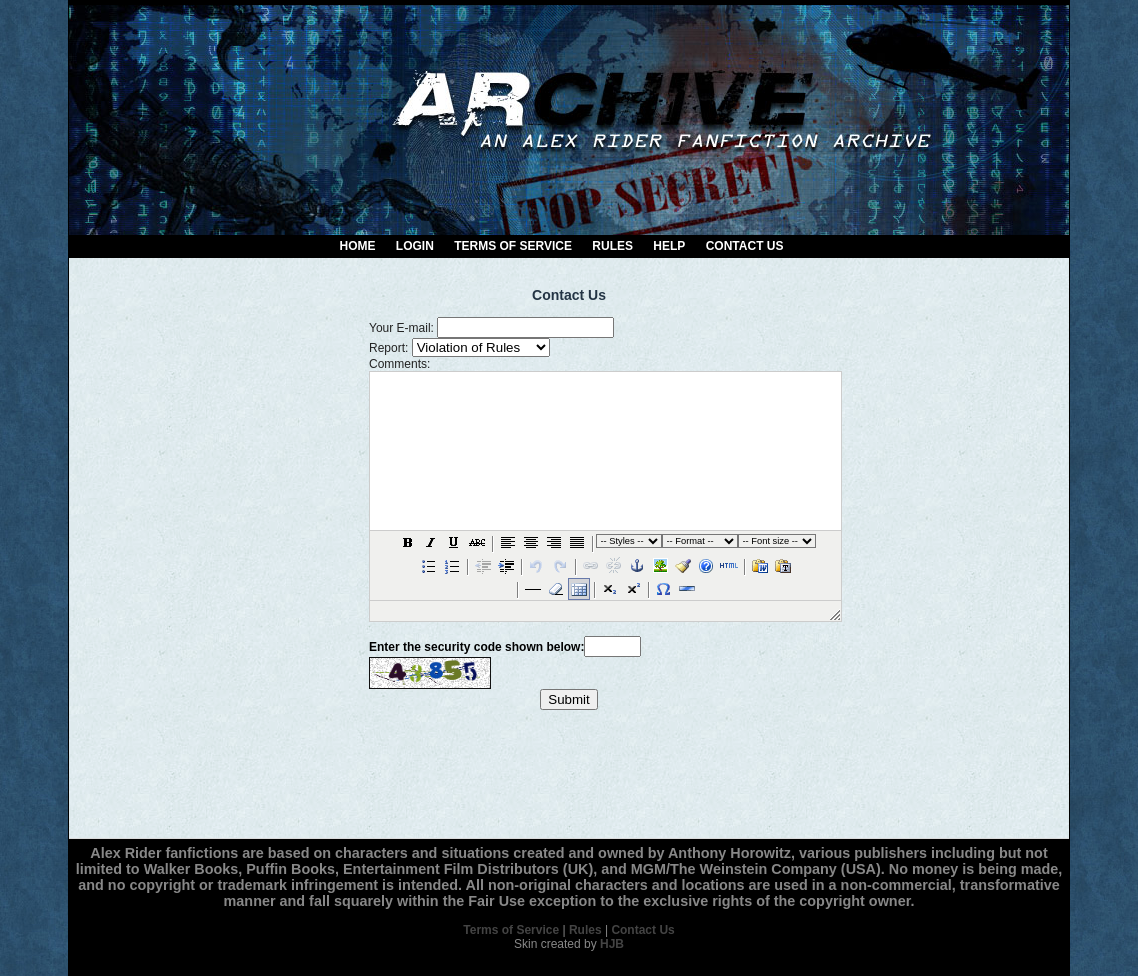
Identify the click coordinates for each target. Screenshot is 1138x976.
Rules (612, 246)
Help (669, 246)
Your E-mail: (401, 328)
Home (358, 246)
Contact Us (745, 246)
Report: (388, 348)
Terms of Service (513, 246)
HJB (612, 944)
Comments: (399, 364)
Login (415, 246)
